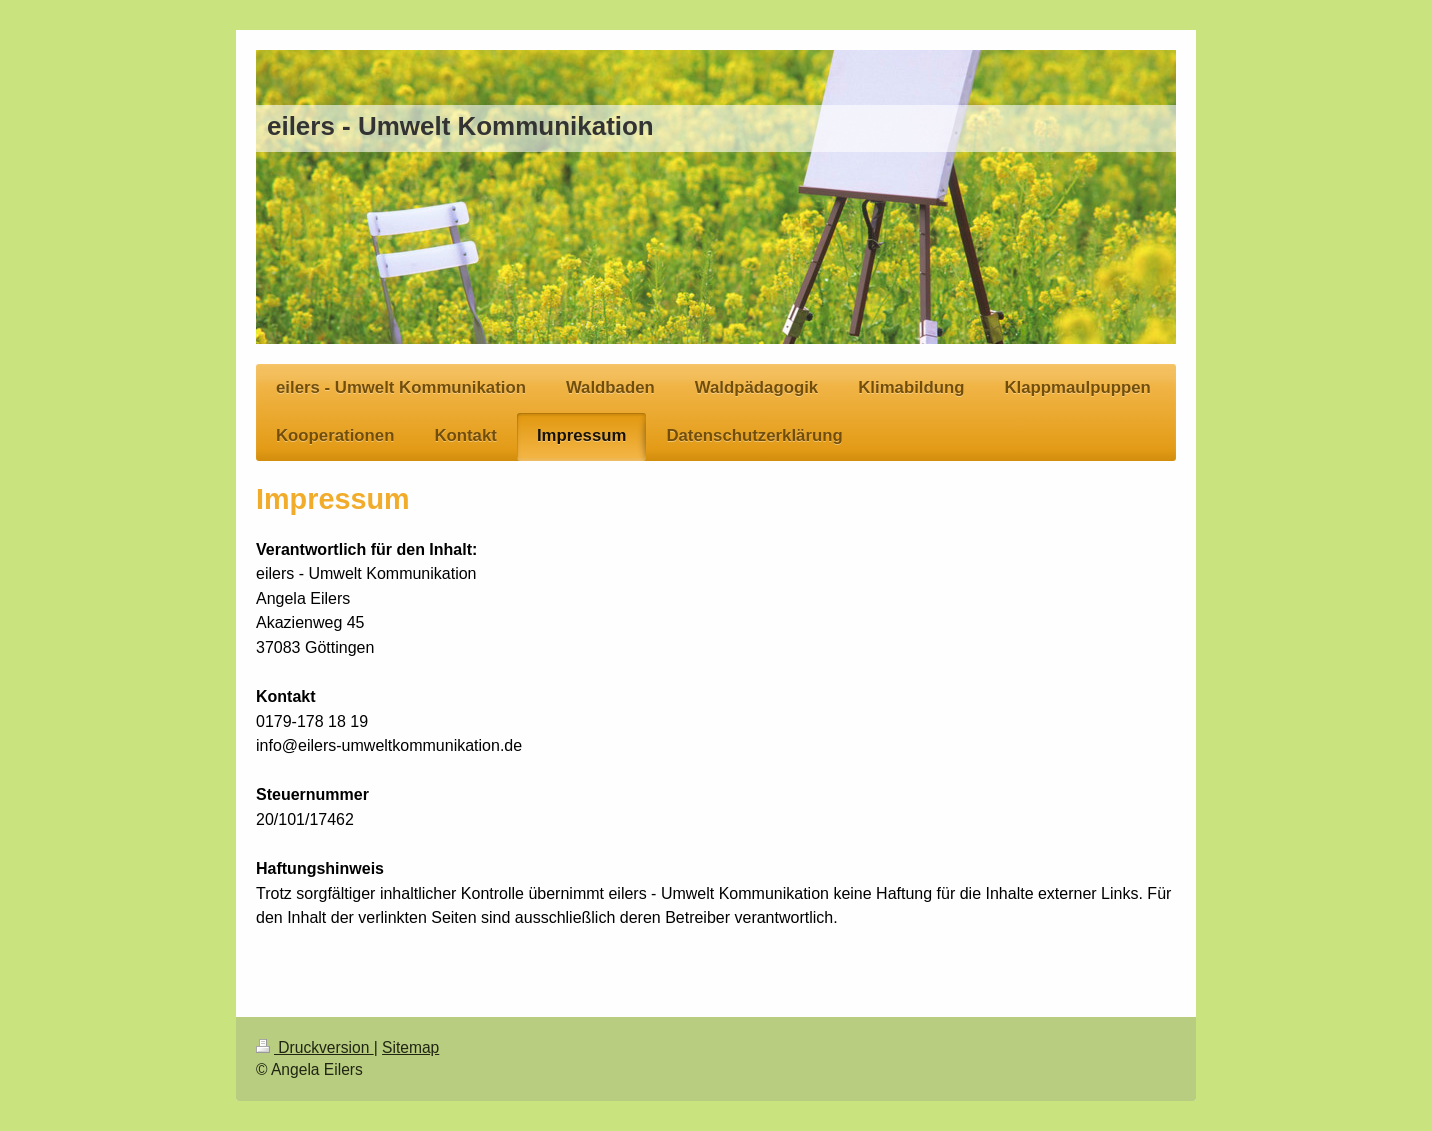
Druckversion (315, 1047)
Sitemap (410, 1047)
